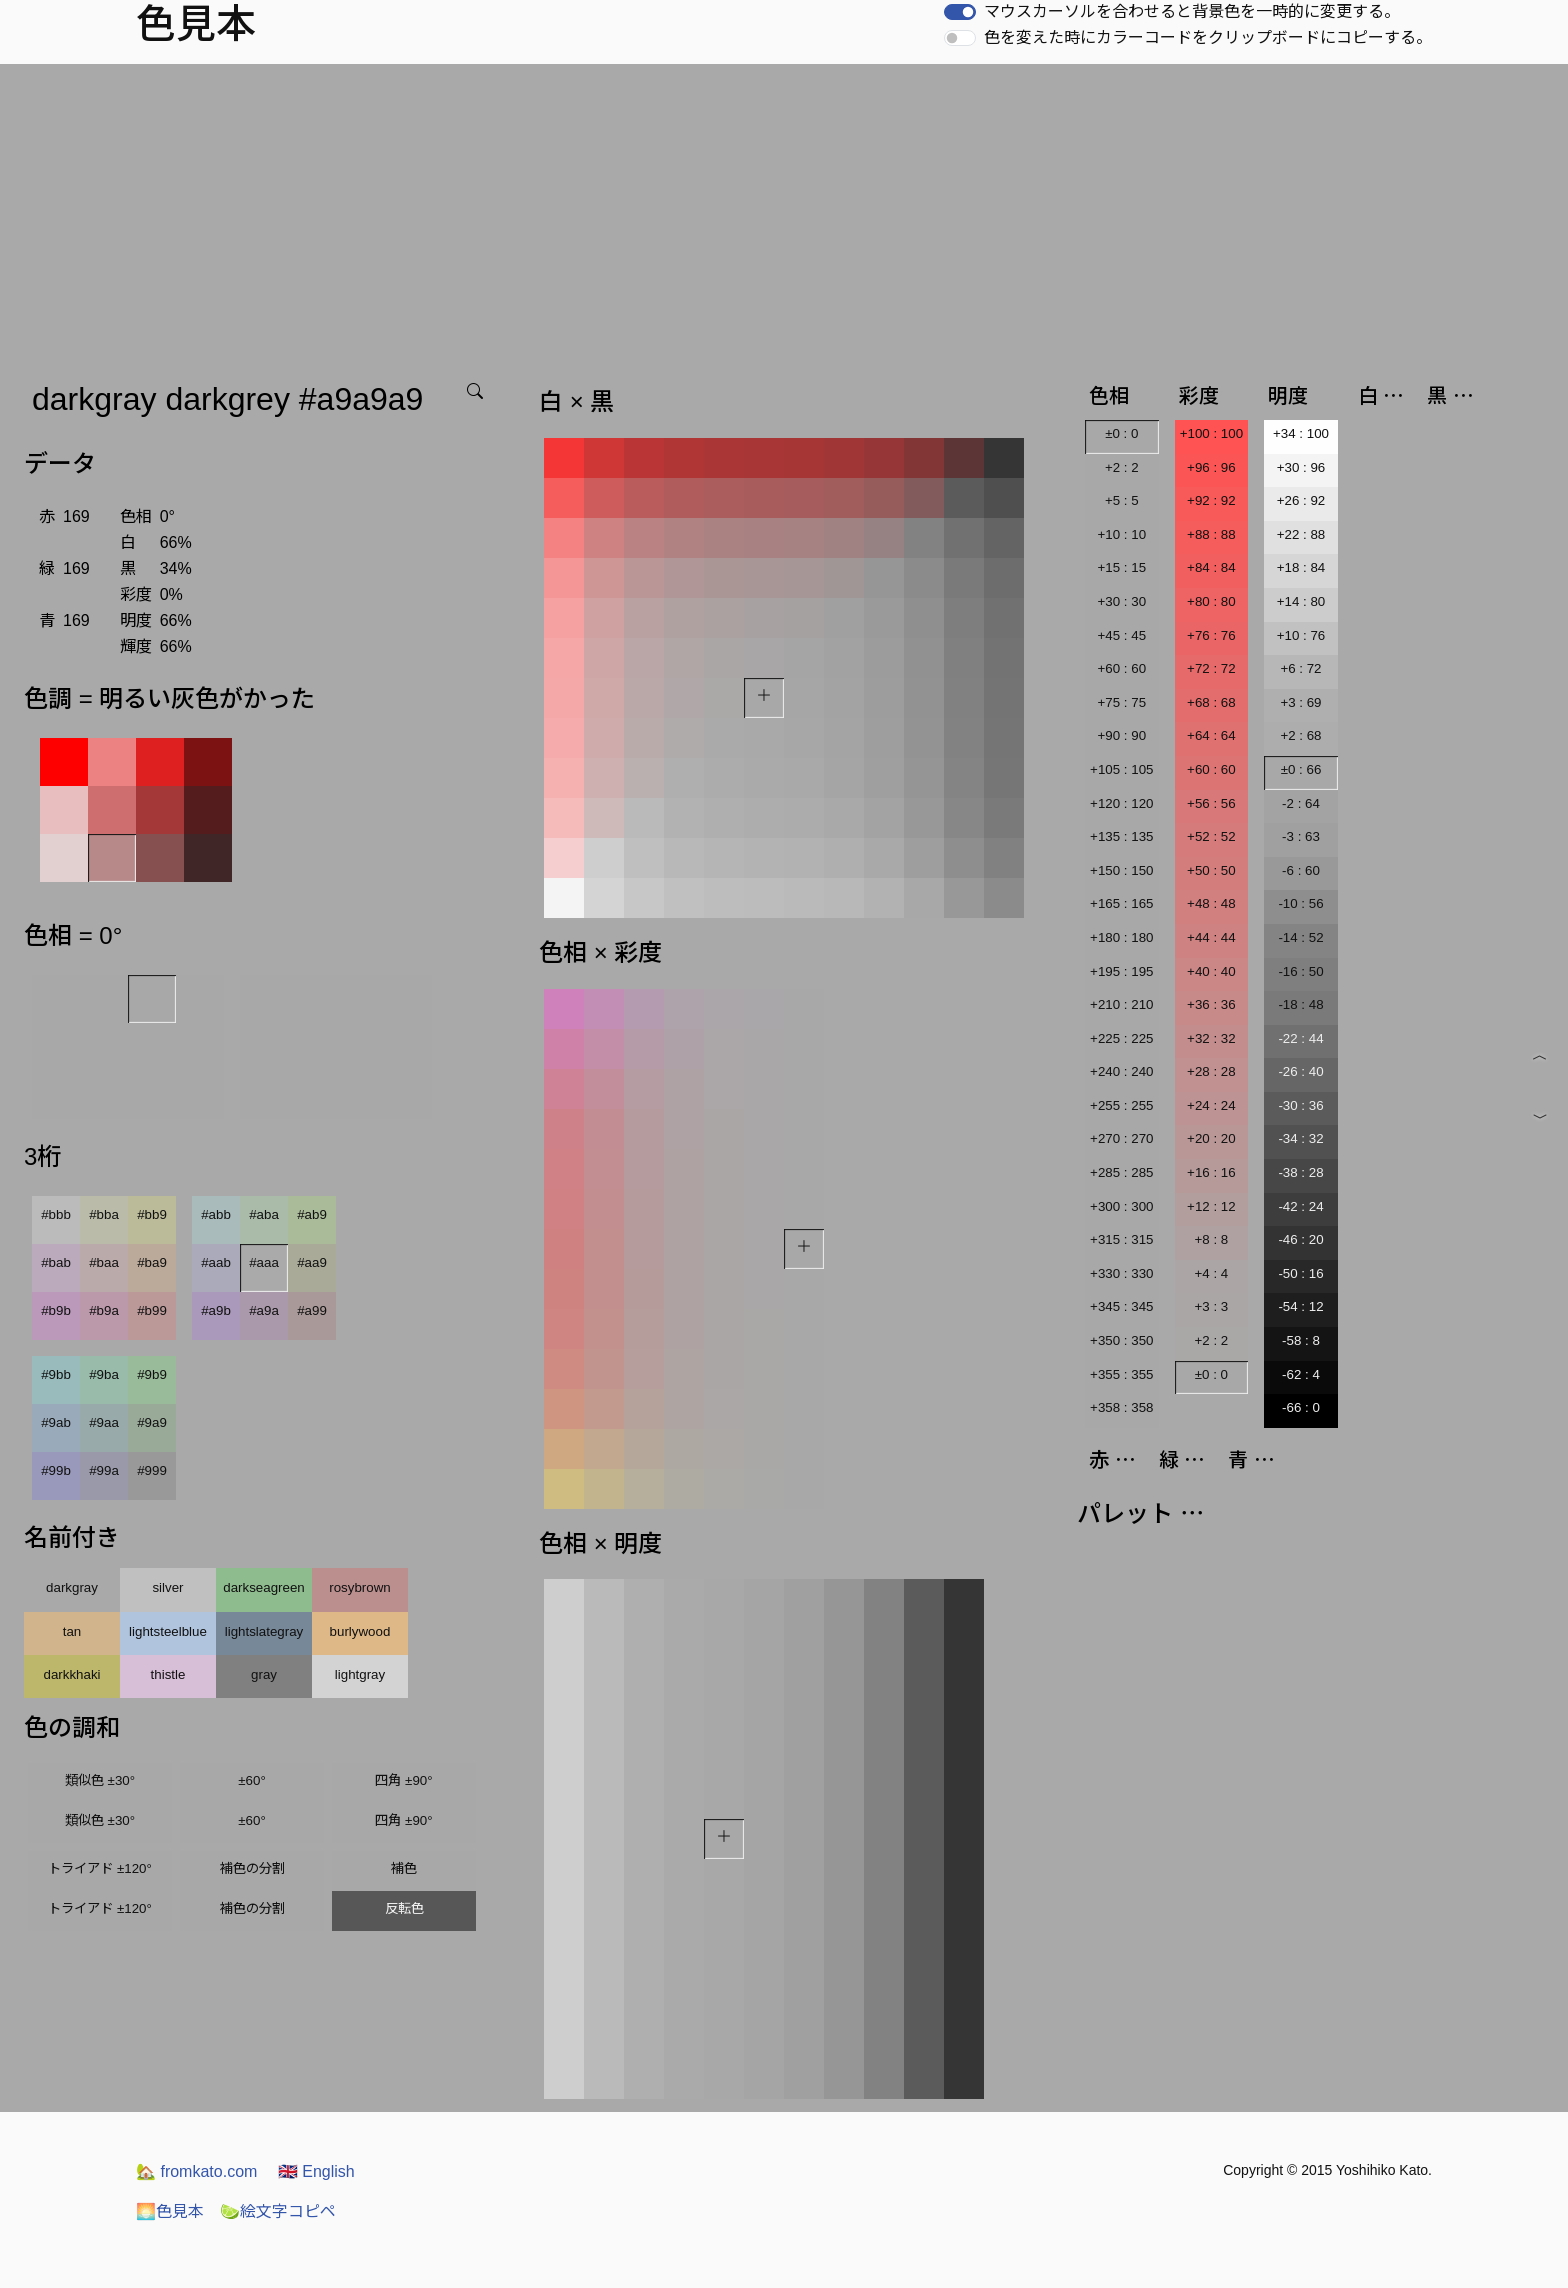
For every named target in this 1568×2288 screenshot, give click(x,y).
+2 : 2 (1122, 467)
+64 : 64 (1211, 735)
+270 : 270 (1121, 1138)
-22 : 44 (1300, 1038)
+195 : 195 (1121, 971)
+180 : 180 (1121, 937)
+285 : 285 (1121, 1172)
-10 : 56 (1300, 903)
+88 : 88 (1211, 534)
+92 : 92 (1211, 500)
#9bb (56, 1374)
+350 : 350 (1121, 1340)
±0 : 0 (1121, 433)
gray (264, 1674)
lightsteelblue (168, 1631)
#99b (56, 1470)
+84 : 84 (1211, 567)
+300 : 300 (1121, 1206)
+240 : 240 (1121, 1071)
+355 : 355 (1121, 1374)
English (316, 2171)
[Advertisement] (784, 214)
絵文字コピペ (278, 2211)
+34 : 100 (1301, 433)
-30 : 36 (1300, 1105)
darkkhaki (71, 1674)
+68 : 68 (1211, 702)
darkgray (72, 1587)
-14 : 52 (1300, 937)
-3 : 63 (1301, 836)
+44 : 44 (1211, 937)
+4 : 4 (1212, 1273)
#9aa (104, 1422)
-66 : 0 (1301, 1407)
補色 (404, 1868)
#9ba (104, 1374)
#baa (104, 1262)
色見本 (170, 2211)
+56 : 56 (1211, 803)
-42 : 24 (1300, 1206)
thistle (168, 1674)
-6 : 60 (1301, 870)
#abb (216, 1214)
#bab (56, 1262)
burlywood (360, 1631)
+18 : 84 (1301, 567)
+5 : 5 (1122, 500)
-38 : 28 (1300, 1172)
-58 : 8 (1301, 1340)
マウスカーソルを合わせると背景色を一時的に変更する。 (1192, 11)
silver (167, 1587)
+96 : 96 (1211, 467)
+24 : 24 (1211, 1105)
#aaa (264, 1262)
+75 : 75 (1122, 702)
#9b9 (152, 1374)
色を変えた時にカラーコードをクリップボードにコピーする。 (1208, 37)
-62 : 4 (1301, 1374)
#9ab (56, 1422)
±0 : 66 (1301, 769)
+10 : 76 (1301, 635)
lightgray (360, 1674)
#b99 (152, 1310)
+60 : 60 (1122, 668)
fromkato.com (196, 2171)
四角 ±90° (403, 1780)
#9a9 (152, 1422)
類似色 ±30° (100, 1780)
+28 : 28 (1211, 1071)
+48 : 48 (1211, 903)
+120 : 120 (1121, 803)
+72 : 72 (1211, 668)
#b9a (104, 1310)
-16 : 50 (1300, 971)
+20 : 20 (1211, 1138)
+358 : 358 (1121, 1407)
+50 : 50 (1211, 870)
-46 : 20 (1300, 1239)
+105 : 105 (1121, 769)
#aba (264, 1214)
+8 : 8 (1212, 1239)
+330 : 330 (1121, 1273)
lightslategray (264, 1631)
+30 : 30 (1122, 601)
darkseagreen (264, 1587)
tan (72, 1631)
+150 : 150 (1121, 870)
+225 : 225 (1121, 1038)
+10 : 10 (1122, 534)
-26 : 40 (1300, 1071)
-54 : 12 (1300, 1306)
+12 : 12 (1211, 1206)
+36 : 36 (1211, 1004)
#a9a (264, 1310)
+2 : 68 (1300, 735)
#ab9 (312, 1214)
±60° (251, 1780)
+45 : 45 (1122, 635)
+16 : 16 (1211, 1172)
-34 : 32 (1300, 1138)
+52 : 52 (1211, 836)
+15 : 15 (1122, 567)
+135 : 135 (1121, 836)
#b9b (56, 1310)
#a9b (216, 1310)
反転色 (404, 1908)
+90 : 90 (1122, 735)
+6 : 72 (1300, 668)
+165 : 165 (1121, 903)
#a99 (312, 1310)
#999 (152, 1470)
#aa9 (312, 1262)
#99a (104, 1470)
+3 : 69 (1300, 702)
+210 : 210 (1121, 1004)
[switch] (960, 12)
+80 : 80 (1211, 601)
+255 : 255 (1121, 1105)
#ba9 (152, 1262)
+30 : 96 (1301, 467)
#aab (216, 1262)
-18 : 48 (1300, 1004)
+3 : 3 (1212, 1306)
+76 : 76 (1211, 635)
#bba (104, 1214)
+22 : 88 (1301, 534)
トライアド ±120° (100, 1868)
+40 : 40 (1211, 971)
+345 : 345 (1121, 1306)
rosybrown (359, 1587)
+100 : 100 (1211, 433)
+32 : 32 (1211, 1038)
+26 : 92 (1301, 500)
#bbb (56, 1214)
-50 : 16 (1300, 1273)
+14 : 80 (1301, 601)
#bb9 (152, 1214)
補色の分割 (252, 1868)
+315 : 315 (1121, 1239)
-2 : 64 (1301, 803)
